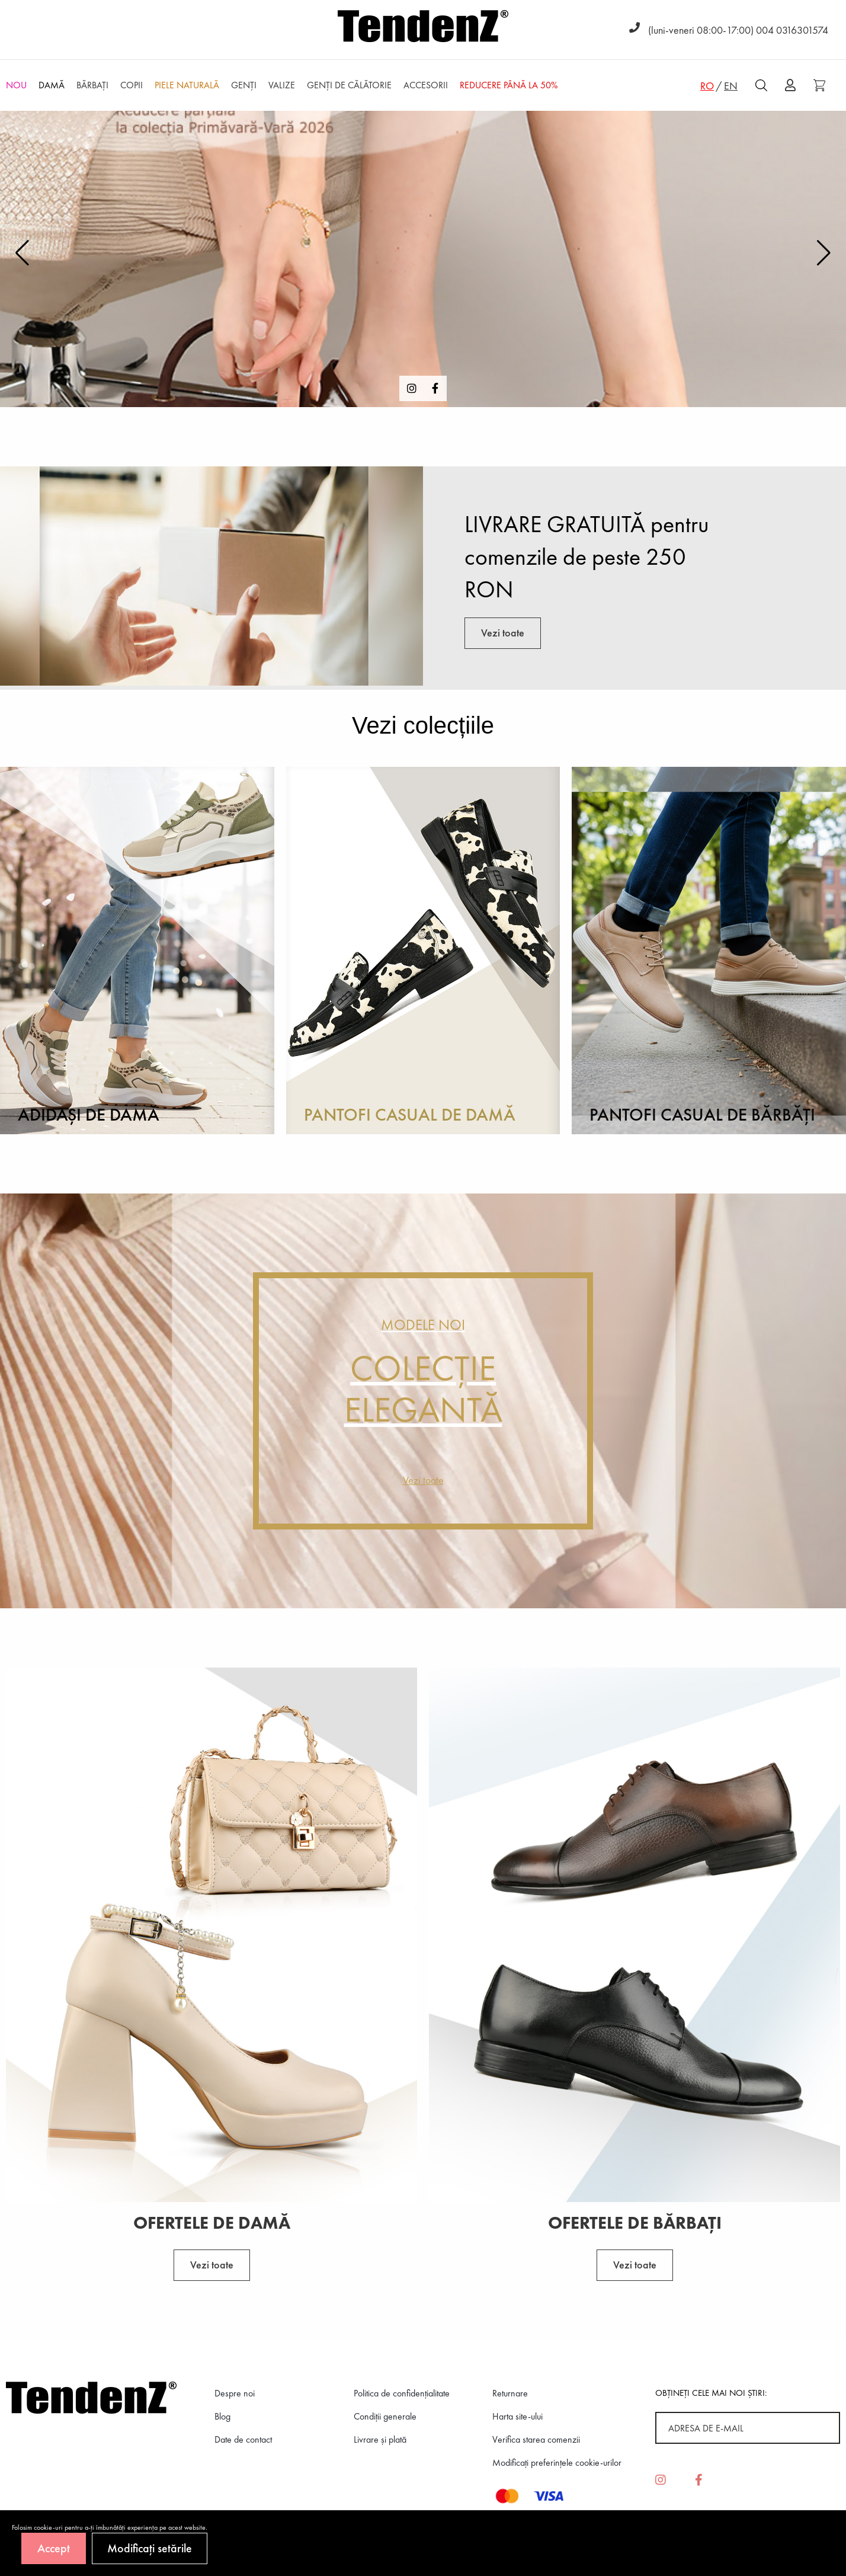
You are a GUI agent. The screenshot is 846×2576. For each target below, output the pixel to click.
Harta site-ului (517, 2416)
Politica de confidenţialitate (402, 2393)
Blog (222, 2416)
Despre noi (234, 2393)
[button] (824, 253)
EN (731, 85)
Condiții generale (385, 2416)
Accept (53, 2548)
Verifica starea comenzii (536, 2439)
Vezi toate (502, 632)
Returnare (510, 2393)
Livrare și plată (380, 2439)
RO (707, 85)
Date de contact (243, 2439)
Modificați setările (149, 2548)
